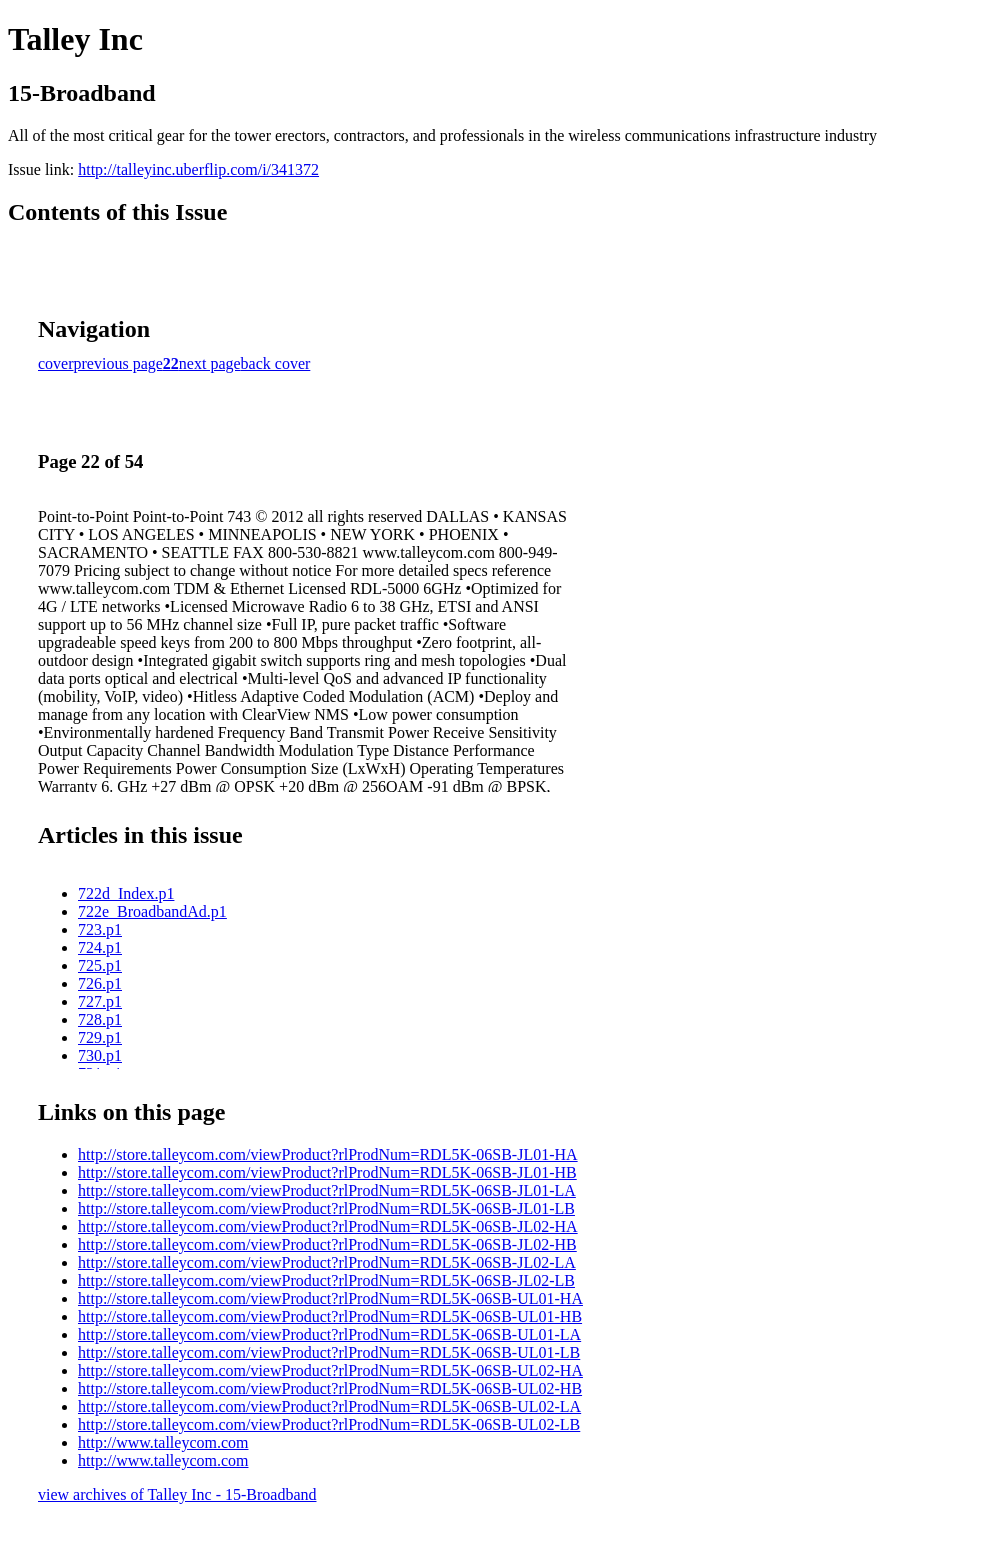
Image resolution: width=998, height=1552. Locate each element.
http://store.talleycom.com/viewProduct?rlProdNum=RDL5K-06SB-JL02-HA (328, 1226)
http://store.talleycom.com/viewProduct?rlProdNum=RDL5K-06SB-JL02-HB (327, 1244)
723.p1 (100, 929)
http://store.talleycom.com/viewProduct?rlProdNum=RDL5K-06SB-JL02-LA (327, 1262)
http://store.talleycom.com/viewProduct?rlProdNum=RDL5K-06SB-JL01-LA (327, 1190)
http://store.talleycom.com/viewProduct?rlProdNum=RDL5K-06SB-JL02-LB (326, 1280)
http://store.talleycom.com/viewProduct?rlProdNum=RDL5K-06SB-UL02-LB (329, 1424)
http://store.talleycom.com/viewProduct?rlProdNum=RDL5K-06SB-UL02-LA (329, 1406)
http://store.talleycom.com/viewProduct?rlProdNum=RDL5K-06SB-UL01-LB (329, 1352)
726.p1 (100, 983)
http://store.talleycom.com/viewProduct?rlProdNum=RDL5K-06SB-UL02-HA (330, 1370)
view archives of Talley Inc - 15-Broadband (177, 1494)
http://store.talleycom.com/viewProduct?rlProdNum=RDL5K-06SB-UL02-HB (330, 1388)
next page (210, 363)
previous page (118, 363)
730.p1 (100, 1055)
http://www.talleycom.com (163, 1442)
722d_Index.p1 (126, 893)
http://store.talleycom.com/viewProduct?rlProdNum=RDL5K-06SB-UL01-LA (329, 1334)
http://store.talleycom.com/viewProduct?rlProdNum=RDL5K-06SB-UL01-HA (330, 1298)
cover (56, 363)
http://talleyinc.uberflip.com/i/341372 (198, 169)
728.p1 (100, 1019)
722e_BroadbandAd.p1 (152, 911)
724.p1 (100, 947)
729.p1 (100, 1037)
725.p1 (100, 965)
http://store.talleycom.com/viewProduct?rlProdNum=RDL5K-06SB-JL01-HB (327, 1172)
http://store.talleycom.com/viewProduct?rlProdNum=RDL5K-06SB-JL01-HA (328, 1154)
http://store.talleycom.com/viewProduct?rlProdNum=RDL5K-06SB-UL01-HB (330, 1316)
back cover (276, 363)
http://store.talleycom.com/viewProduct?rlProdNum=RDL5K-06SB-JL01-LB (326, 1208)
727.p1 (100, 1001)
